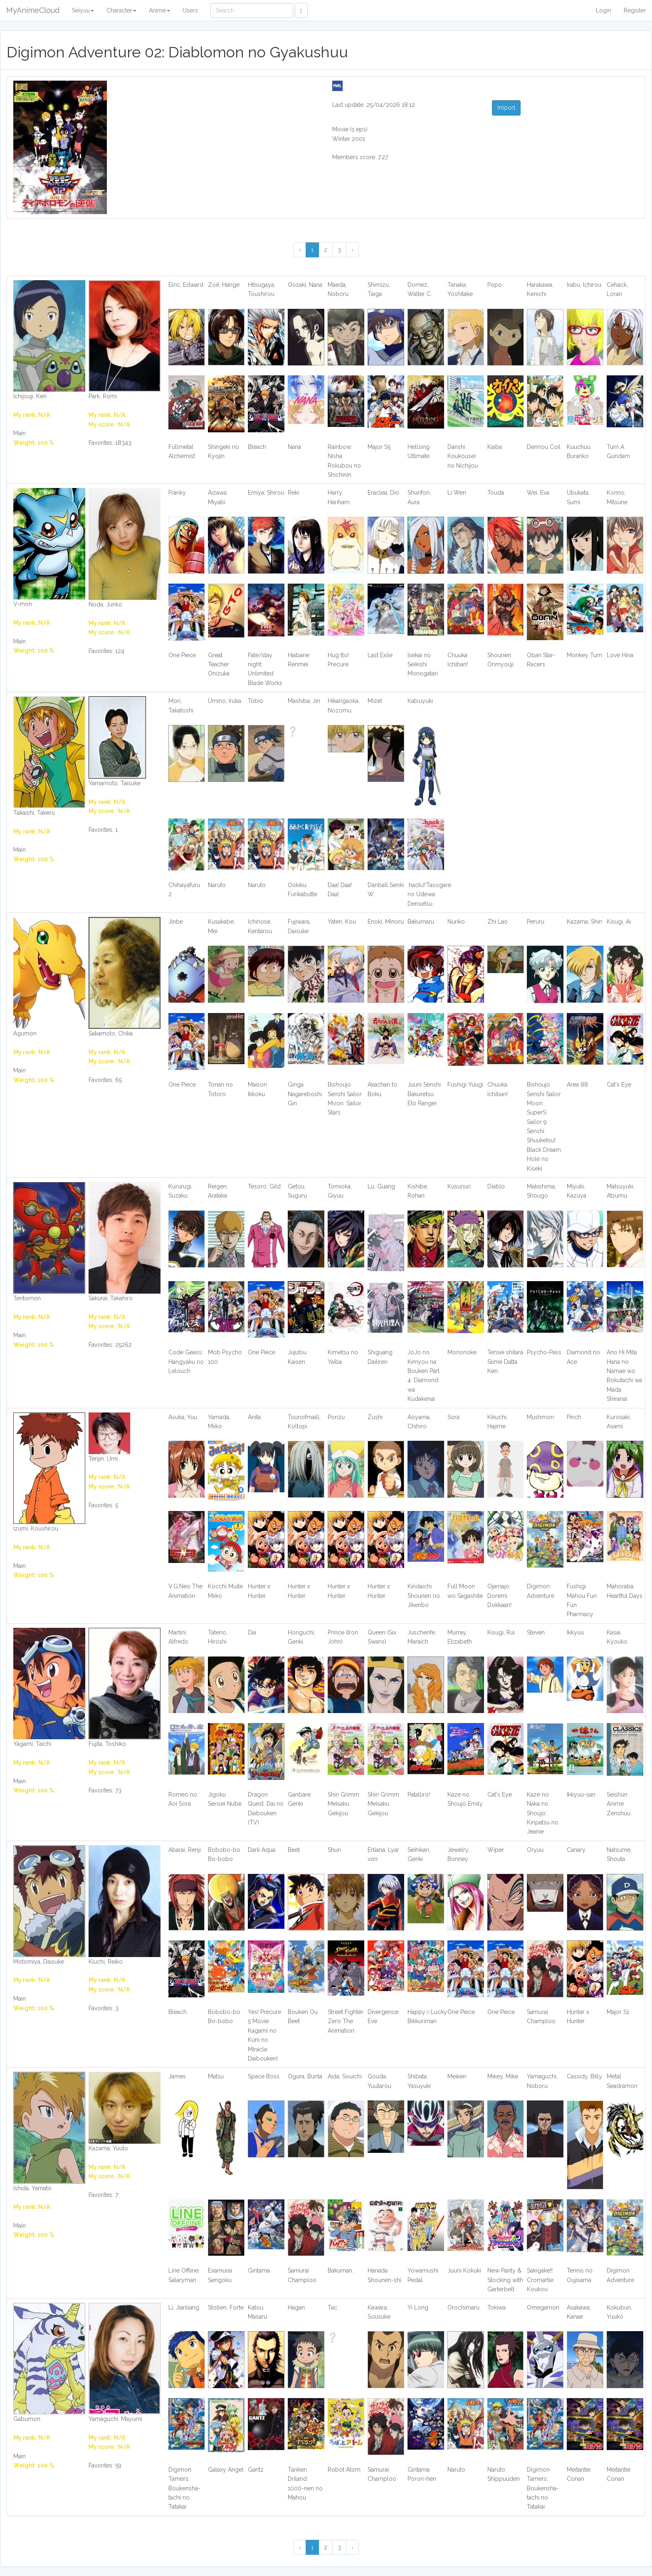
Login (603, 10)
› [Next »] (352, 250)
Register (635, 10)
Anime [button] (159, 10)
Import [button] (506, 107)
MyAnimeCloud (32, 10)
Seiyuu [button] (83, 10)
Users (190, 10)
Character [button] (121, 10)
